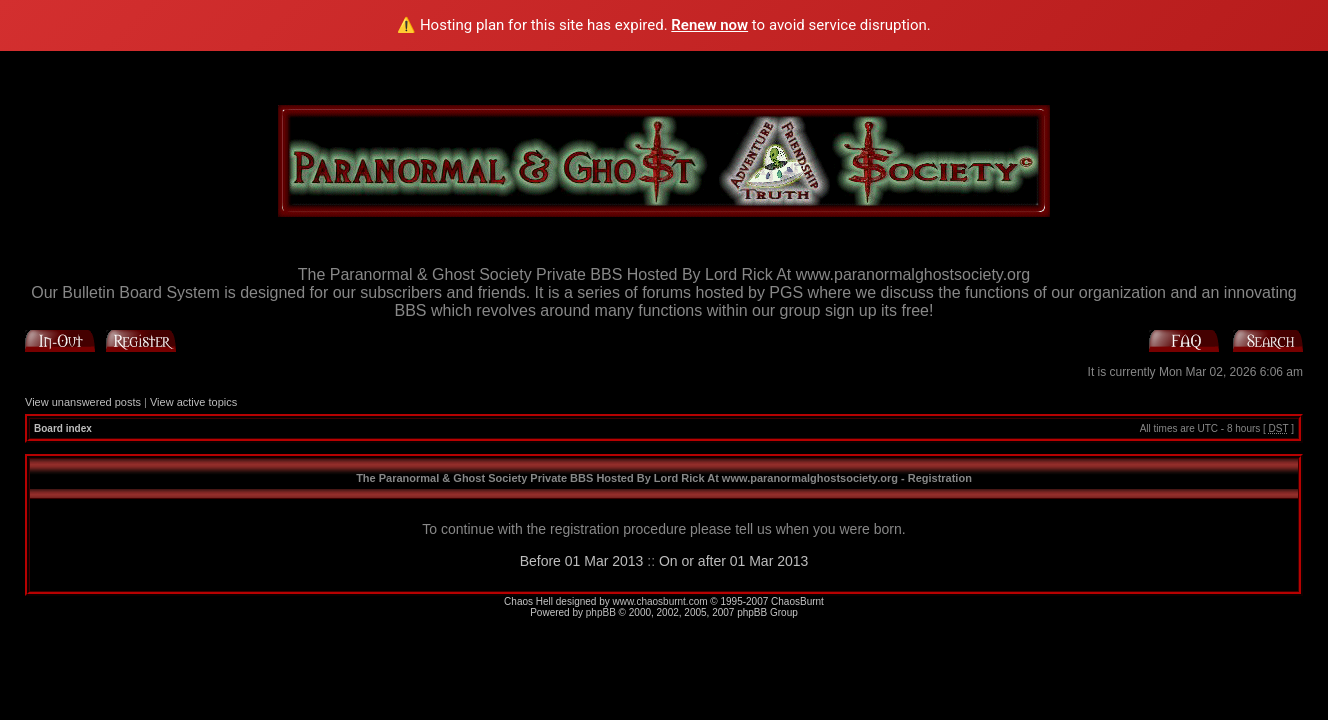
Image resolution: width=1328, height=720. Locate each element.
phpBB (601, 612)
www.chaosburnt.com (660, 601)
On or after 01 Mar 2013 (733, 561)
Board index (63, 428)
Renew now (709, 25)
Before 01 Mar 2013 (582, 561)
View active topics (193, 402)
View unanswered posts (83, 402)
